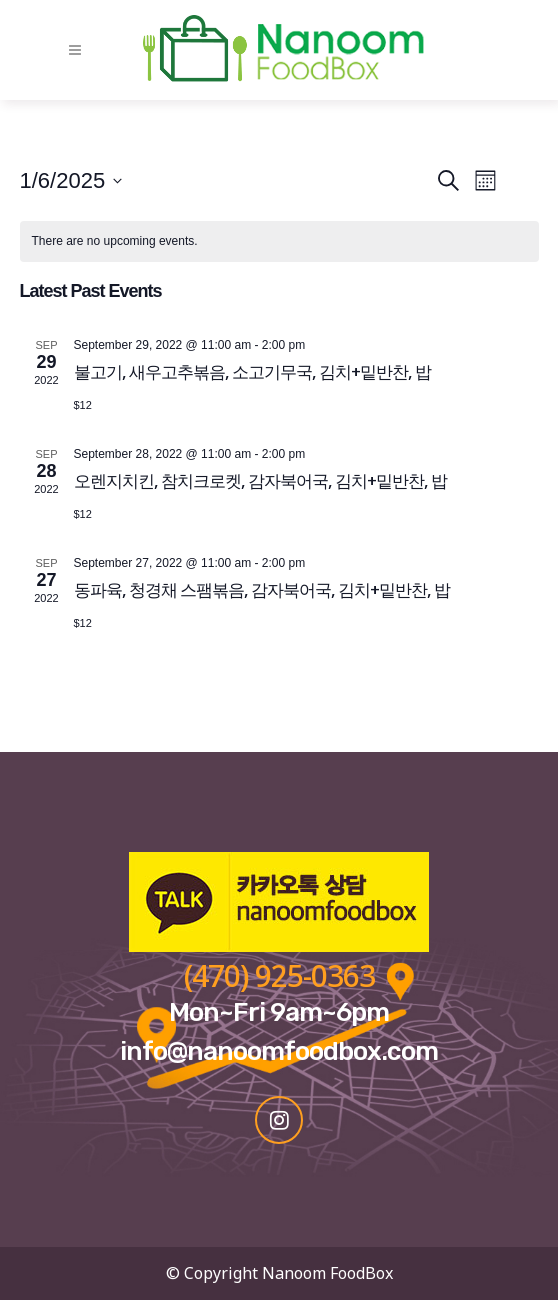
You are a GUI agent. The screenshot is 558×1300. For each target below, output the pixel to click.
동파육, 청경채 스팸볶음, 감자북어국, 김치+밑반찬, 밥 (262, 589)
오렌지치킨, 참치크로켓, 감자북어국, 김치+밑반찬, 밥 (260, 480)
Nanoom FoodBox (327, 1273)
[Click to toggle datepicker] (71, 180)
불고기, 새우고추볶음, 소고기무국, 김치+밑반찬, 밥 (252, 371)
